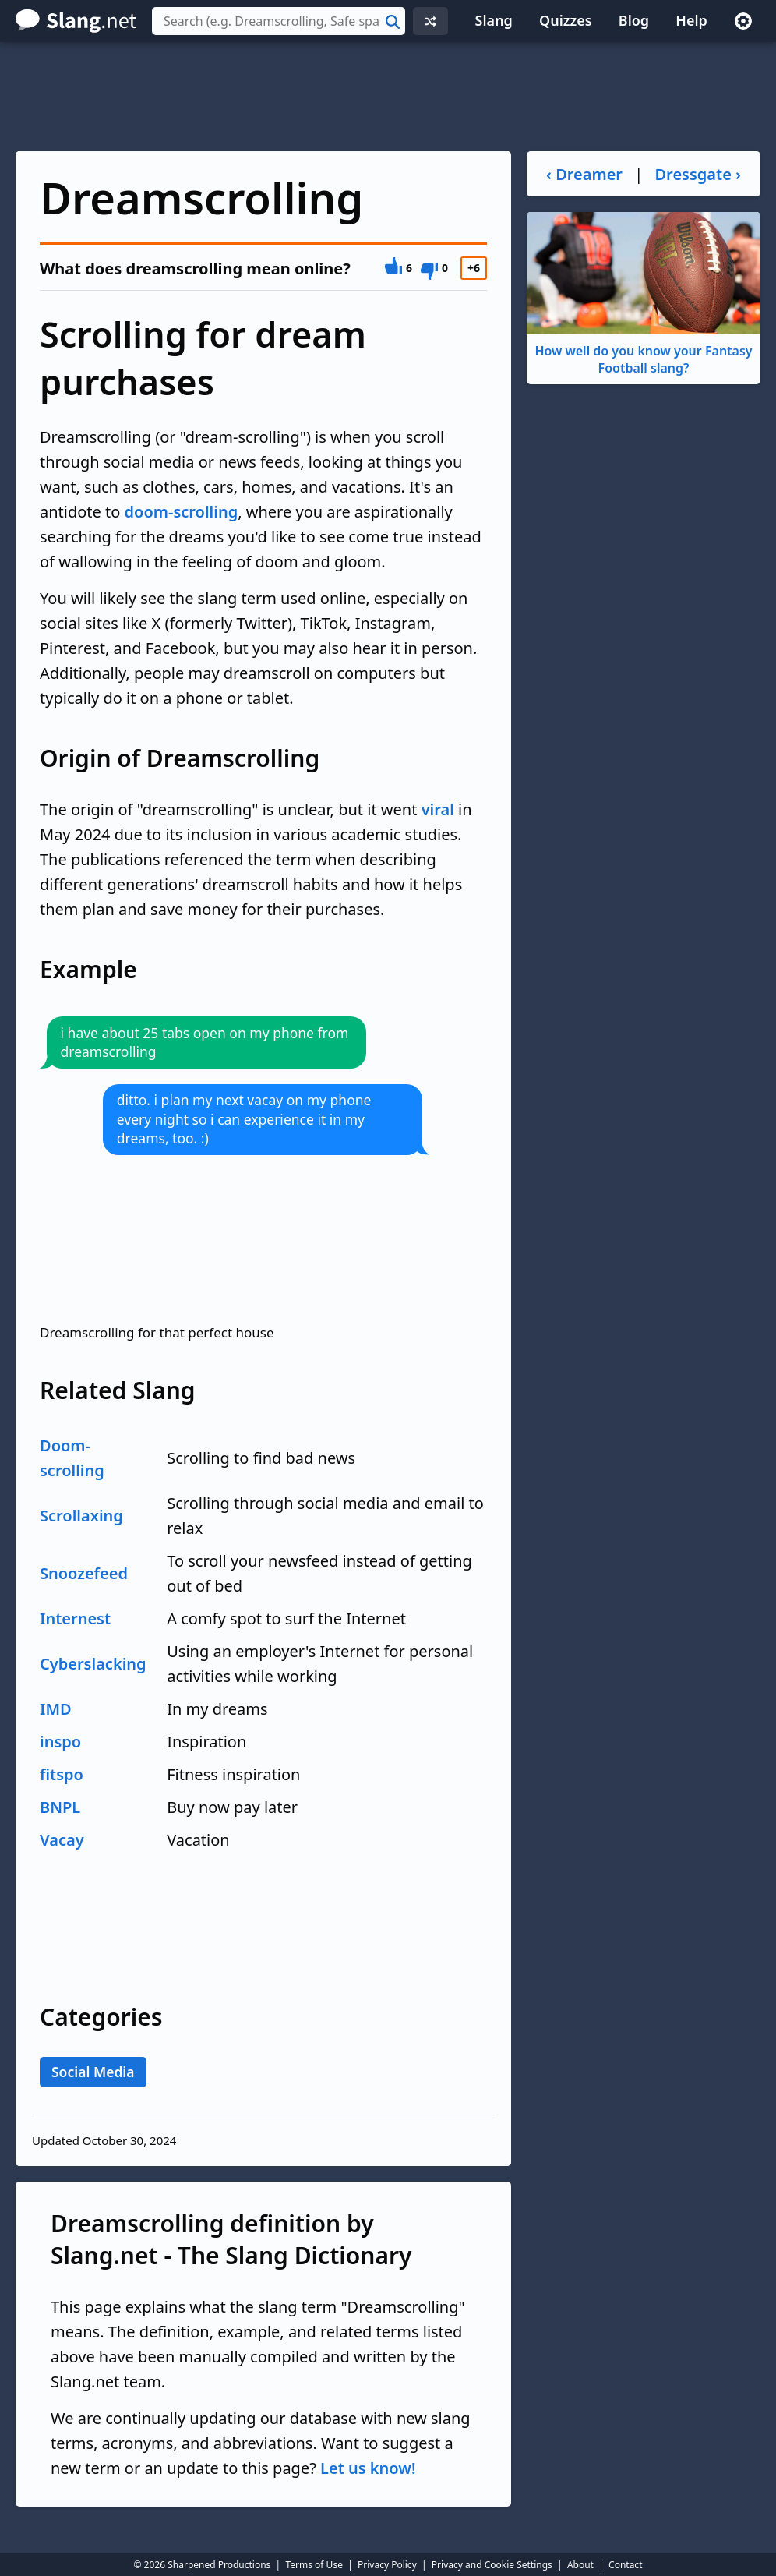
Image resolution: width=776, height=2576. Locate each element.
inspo (60, 1741)
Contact (625, 2564)
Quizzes (565, 20)
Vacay (62, 1839)
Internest (75, 1618)
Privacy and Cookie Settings (492, 2564)
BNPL (60, 1807)
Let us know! (367, 2468)
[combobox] (278, 21)
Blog (634, 20)
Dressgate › (697, 174)
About (580, 2564)
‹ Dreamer (584, 174)
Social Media (93, 2071)
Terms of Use (313, 2564)
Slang (494, 20)
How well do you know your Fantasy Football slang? (643, 294)
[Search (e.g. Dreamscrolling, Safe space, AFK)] (278, 21)
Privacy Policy (387, 2564)
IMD (56, 1708)
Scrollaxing (81, 1515)
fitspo (61, 1774)
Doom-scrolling (72, 1458)
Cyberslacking (93, 1663)
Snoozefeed (84, 1573)
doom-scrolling (181, 511)
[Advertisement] (388, 97)
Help (691, 20)
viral (438, 809)
